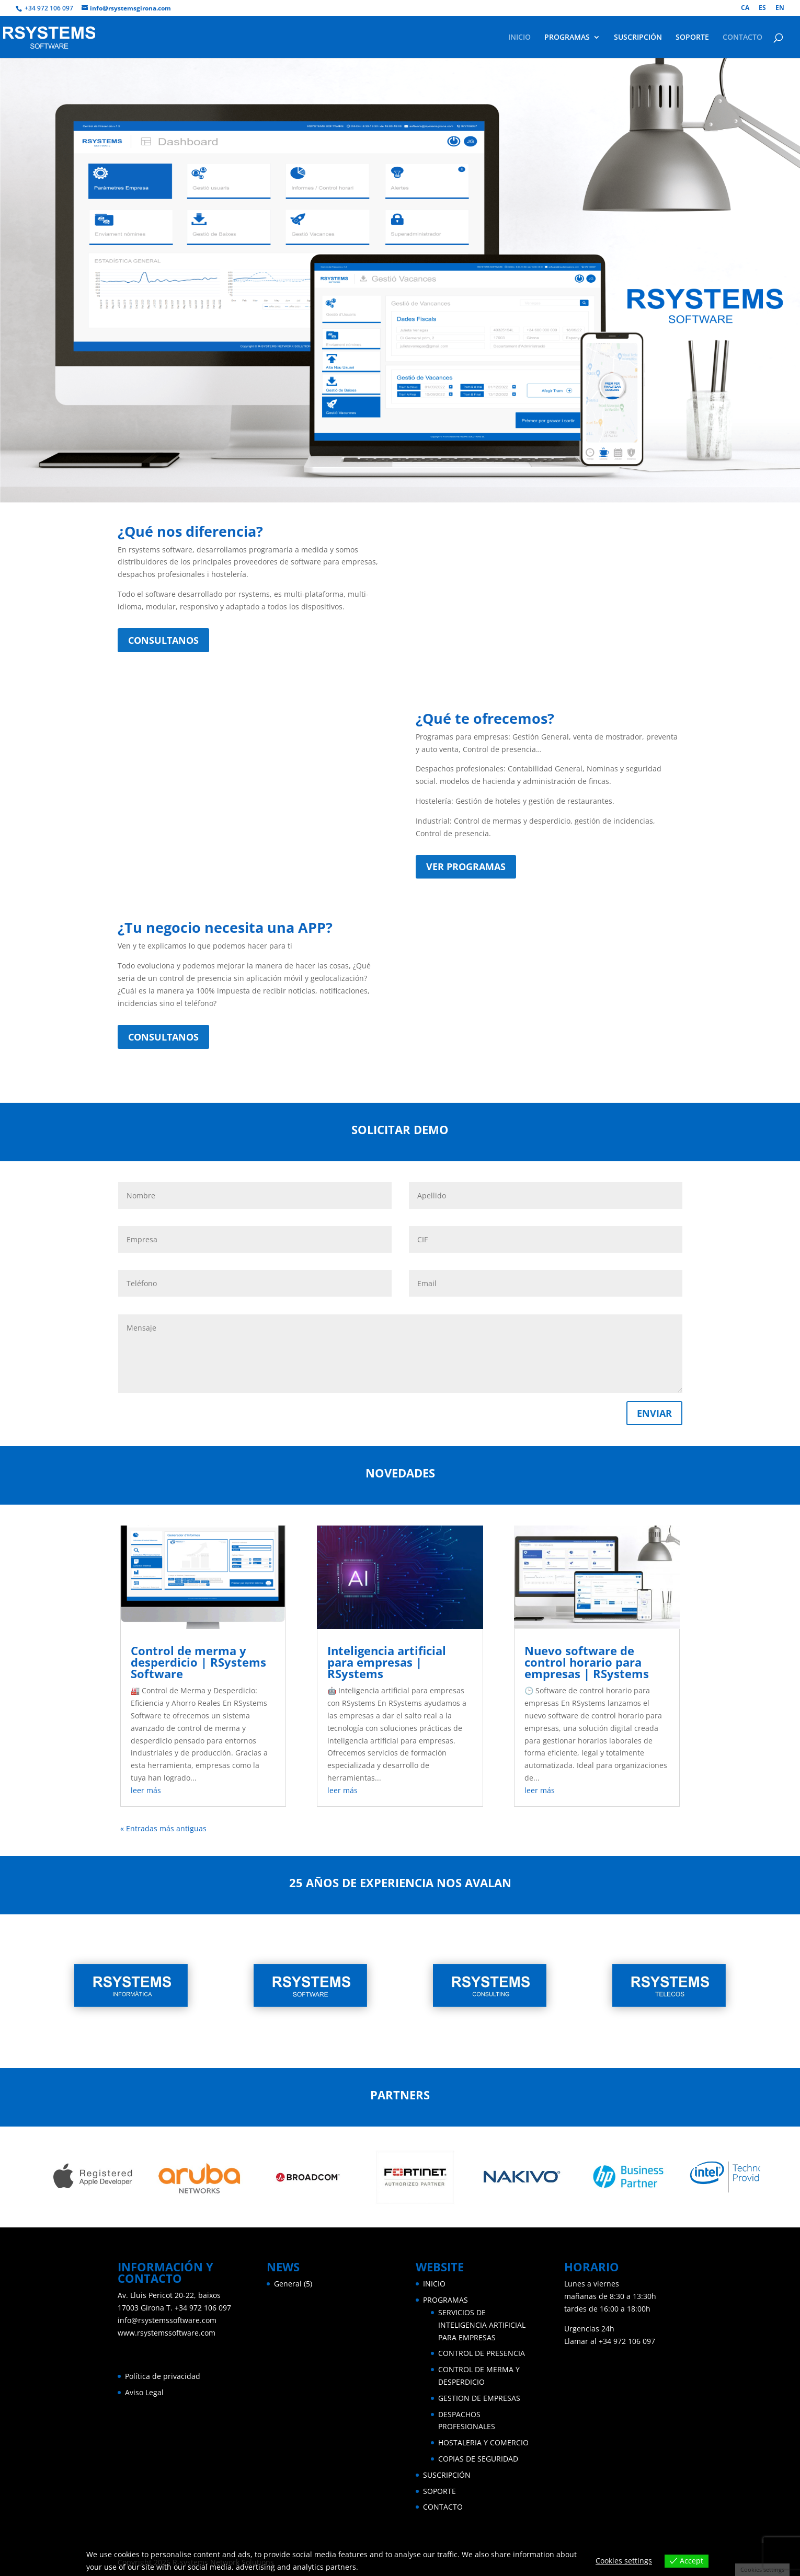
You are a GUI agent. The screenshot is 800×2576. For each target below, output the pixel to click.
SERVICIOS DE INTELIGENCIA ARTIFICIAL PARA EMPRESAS (481, 2324)
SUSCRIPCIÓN (638, 37)
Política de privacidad (162, 2376)
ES (762, 8)
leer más (146, 1790)
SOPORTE (692, 37)
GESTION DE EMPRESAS (479, 2398)
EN (779, 8)
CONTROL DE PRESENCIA (481, 2353)
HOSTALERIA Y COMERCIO (483, 2442)
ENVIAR (654, 1413)
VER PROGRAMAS (466, 866)
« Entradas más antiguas (163, 1828)
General (288, 2284)
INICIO (519, 37)
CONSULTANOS (163, 640)
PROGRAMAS (567, 37)
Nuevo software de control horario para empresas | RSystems (586, 1662)
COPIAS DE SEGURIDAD (478, 2459)
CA (745, 8)
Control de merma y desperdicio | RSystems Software (198, 1662)
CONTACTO (742, 37)
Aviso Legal (144, 2392)
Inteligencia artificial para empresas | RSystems (386, 1662)
